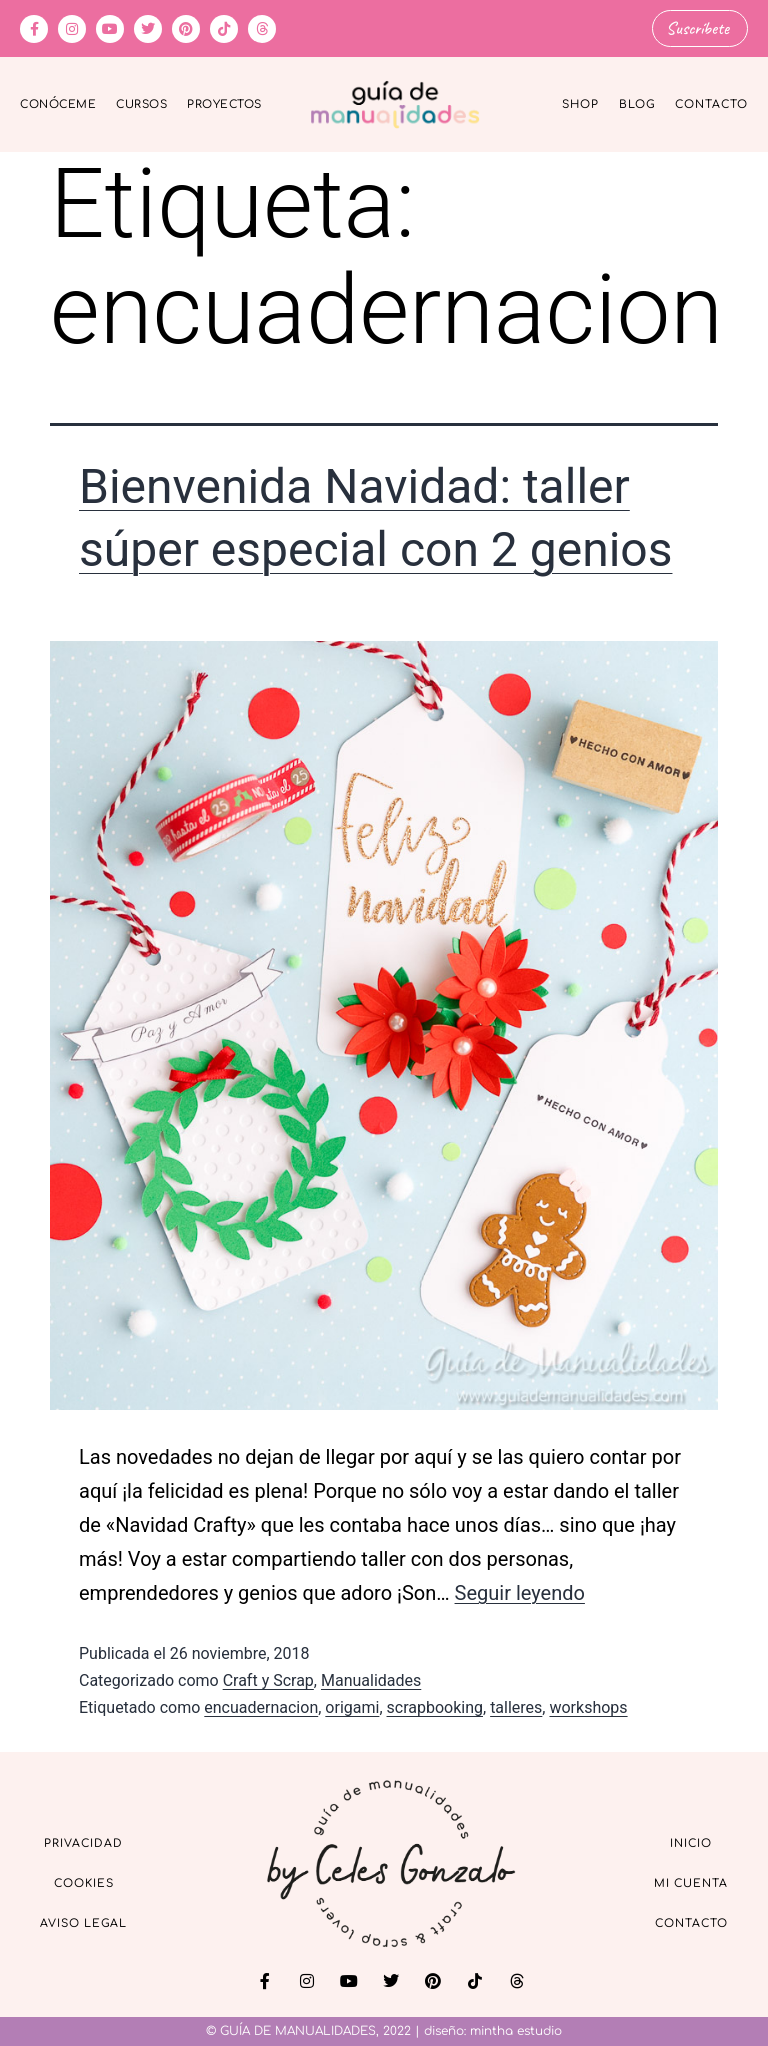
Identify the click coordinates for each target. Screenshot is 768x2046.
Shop (580, 103)
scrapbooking (435, 1706)
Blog (637, 103)
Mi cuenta (691, 1882)
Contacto (711, 103)
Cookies (84, 1882)
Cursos (141, 103)
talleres (516, 1706)
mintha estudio (516, 2030)
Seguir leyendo (520, 1592)
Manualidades (371, 1679)
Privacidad (83, 1842)
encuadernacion (261, 1706)
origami (352, 1706)
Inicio (691, 1842)
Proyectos (224, 103)
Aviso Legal (83, 1922)
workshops (588, 1706)
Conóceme (58, 103)
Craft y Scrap (268, 1679)
